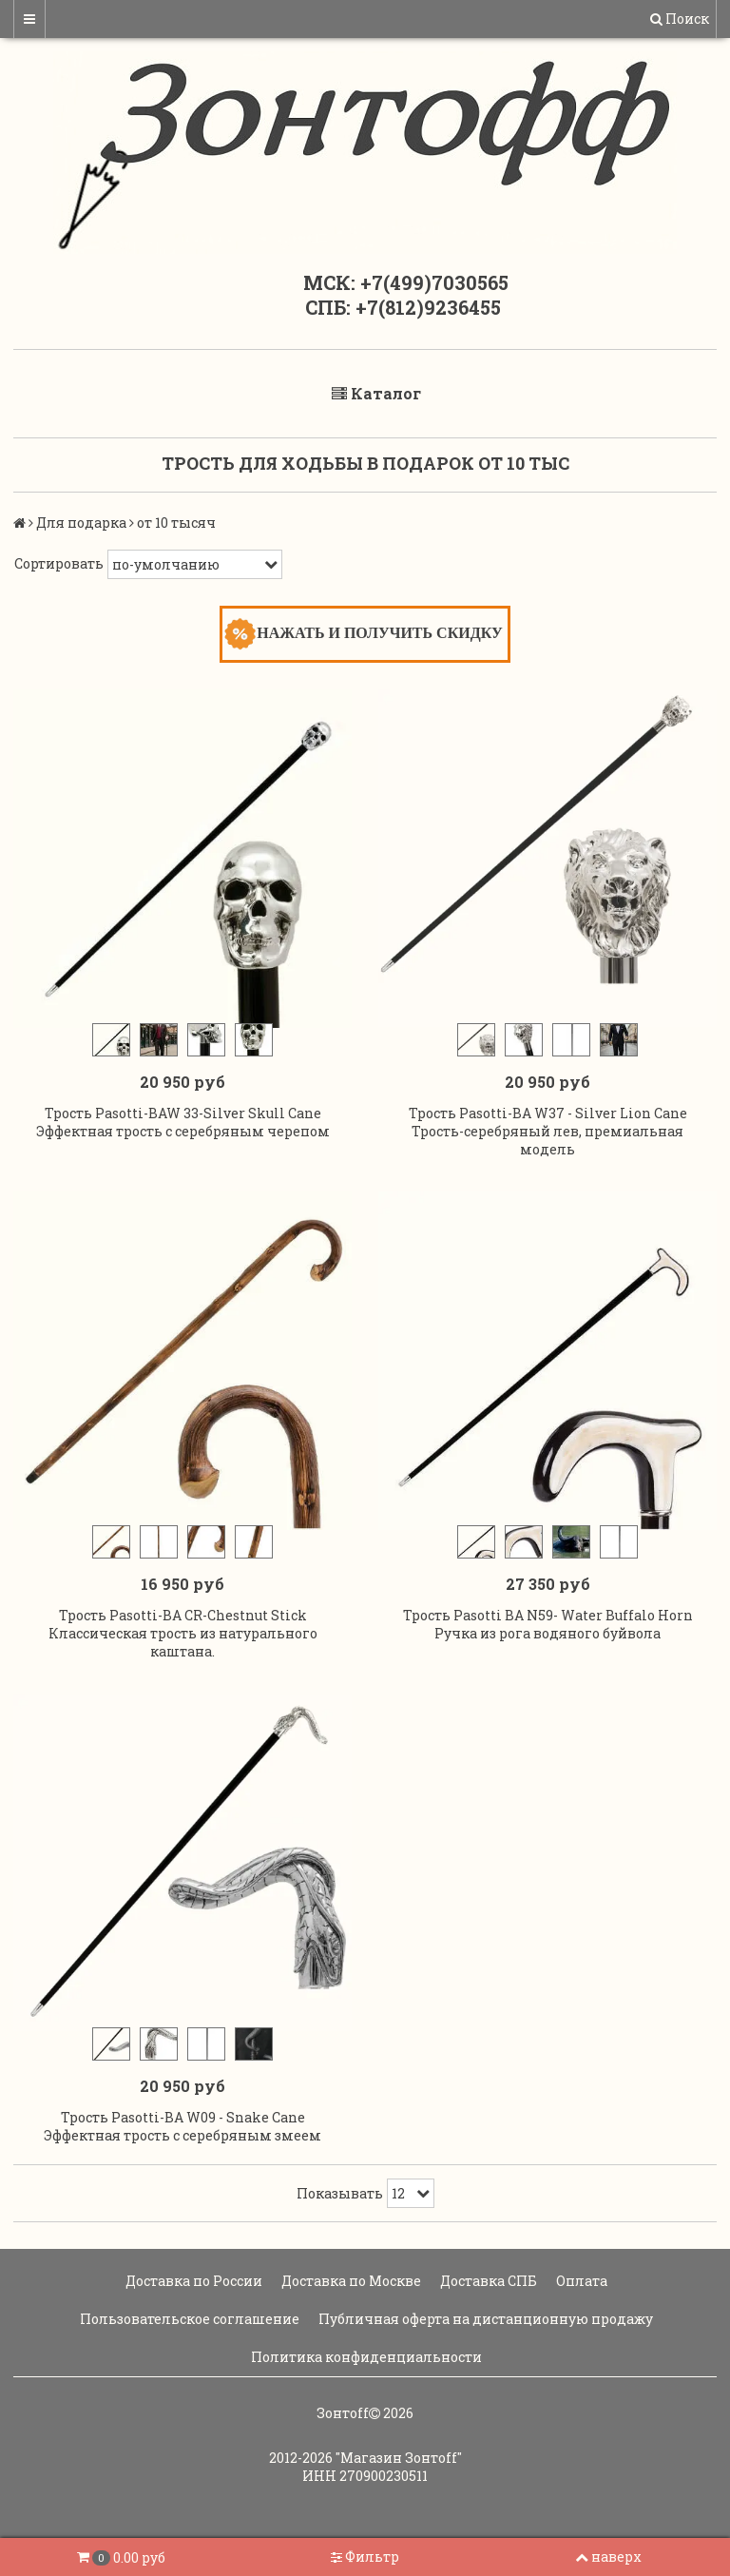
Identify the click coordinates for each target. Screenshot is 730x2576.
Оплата (580, 2281)
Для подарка (81, 522)
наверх (608, 2556)
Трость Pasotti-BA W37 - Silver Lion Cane (548, 1113)
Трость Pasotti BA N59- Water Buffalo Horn (548, 1615)
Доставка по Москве (350, 2281)
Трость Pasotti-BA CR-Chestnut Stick (183, 1615)
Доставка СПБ (487, 2281)
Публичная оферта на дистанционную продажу (484, 2319)
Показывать (340, 2193)
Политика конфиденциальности (365, 2357)
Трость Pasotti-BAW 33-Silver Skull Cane (183, 1113)
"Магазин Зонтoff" (399, 2458)
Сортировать (59, 563)
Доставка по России (192, 2281)
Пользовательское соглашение (188, 2319)
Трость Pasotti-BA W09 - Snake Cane (183, 2117)
